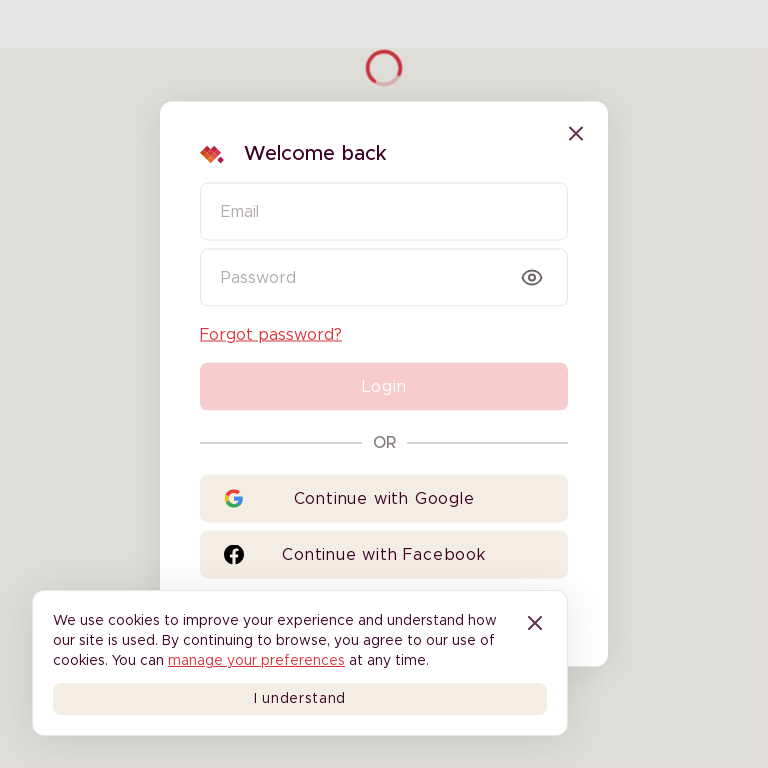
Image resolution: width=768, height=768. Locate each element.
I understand (300, 699)
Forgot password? (271, 335)
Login (384, 387)
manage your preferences (256, 661)
